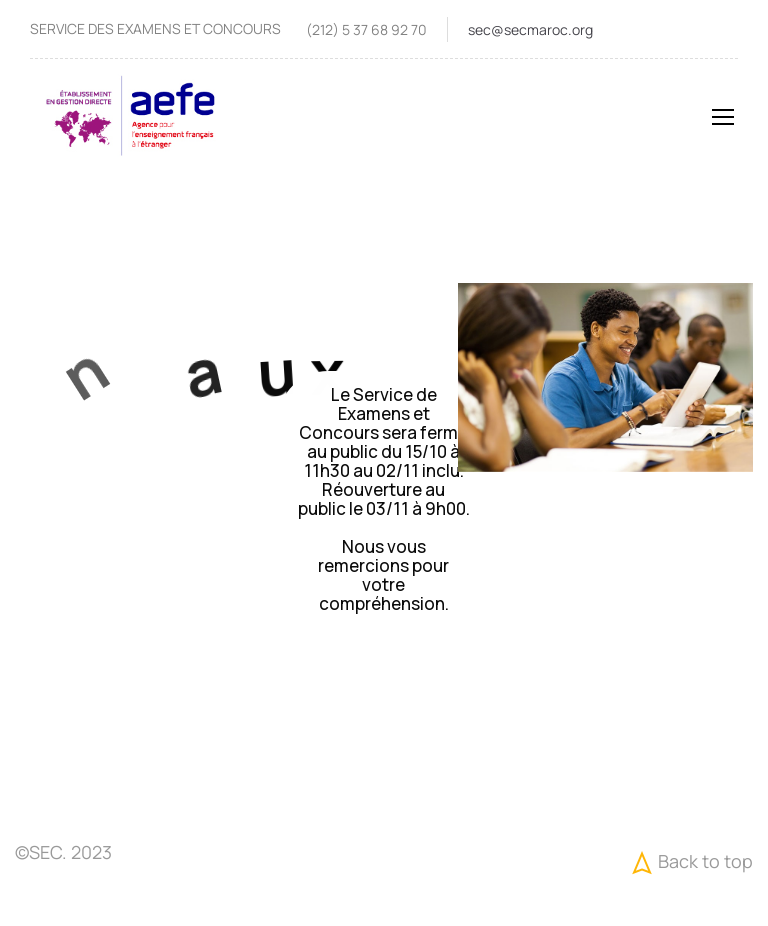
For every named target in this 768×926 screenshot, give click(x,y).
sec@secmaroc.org (530, 29)
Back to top (689, 862)
